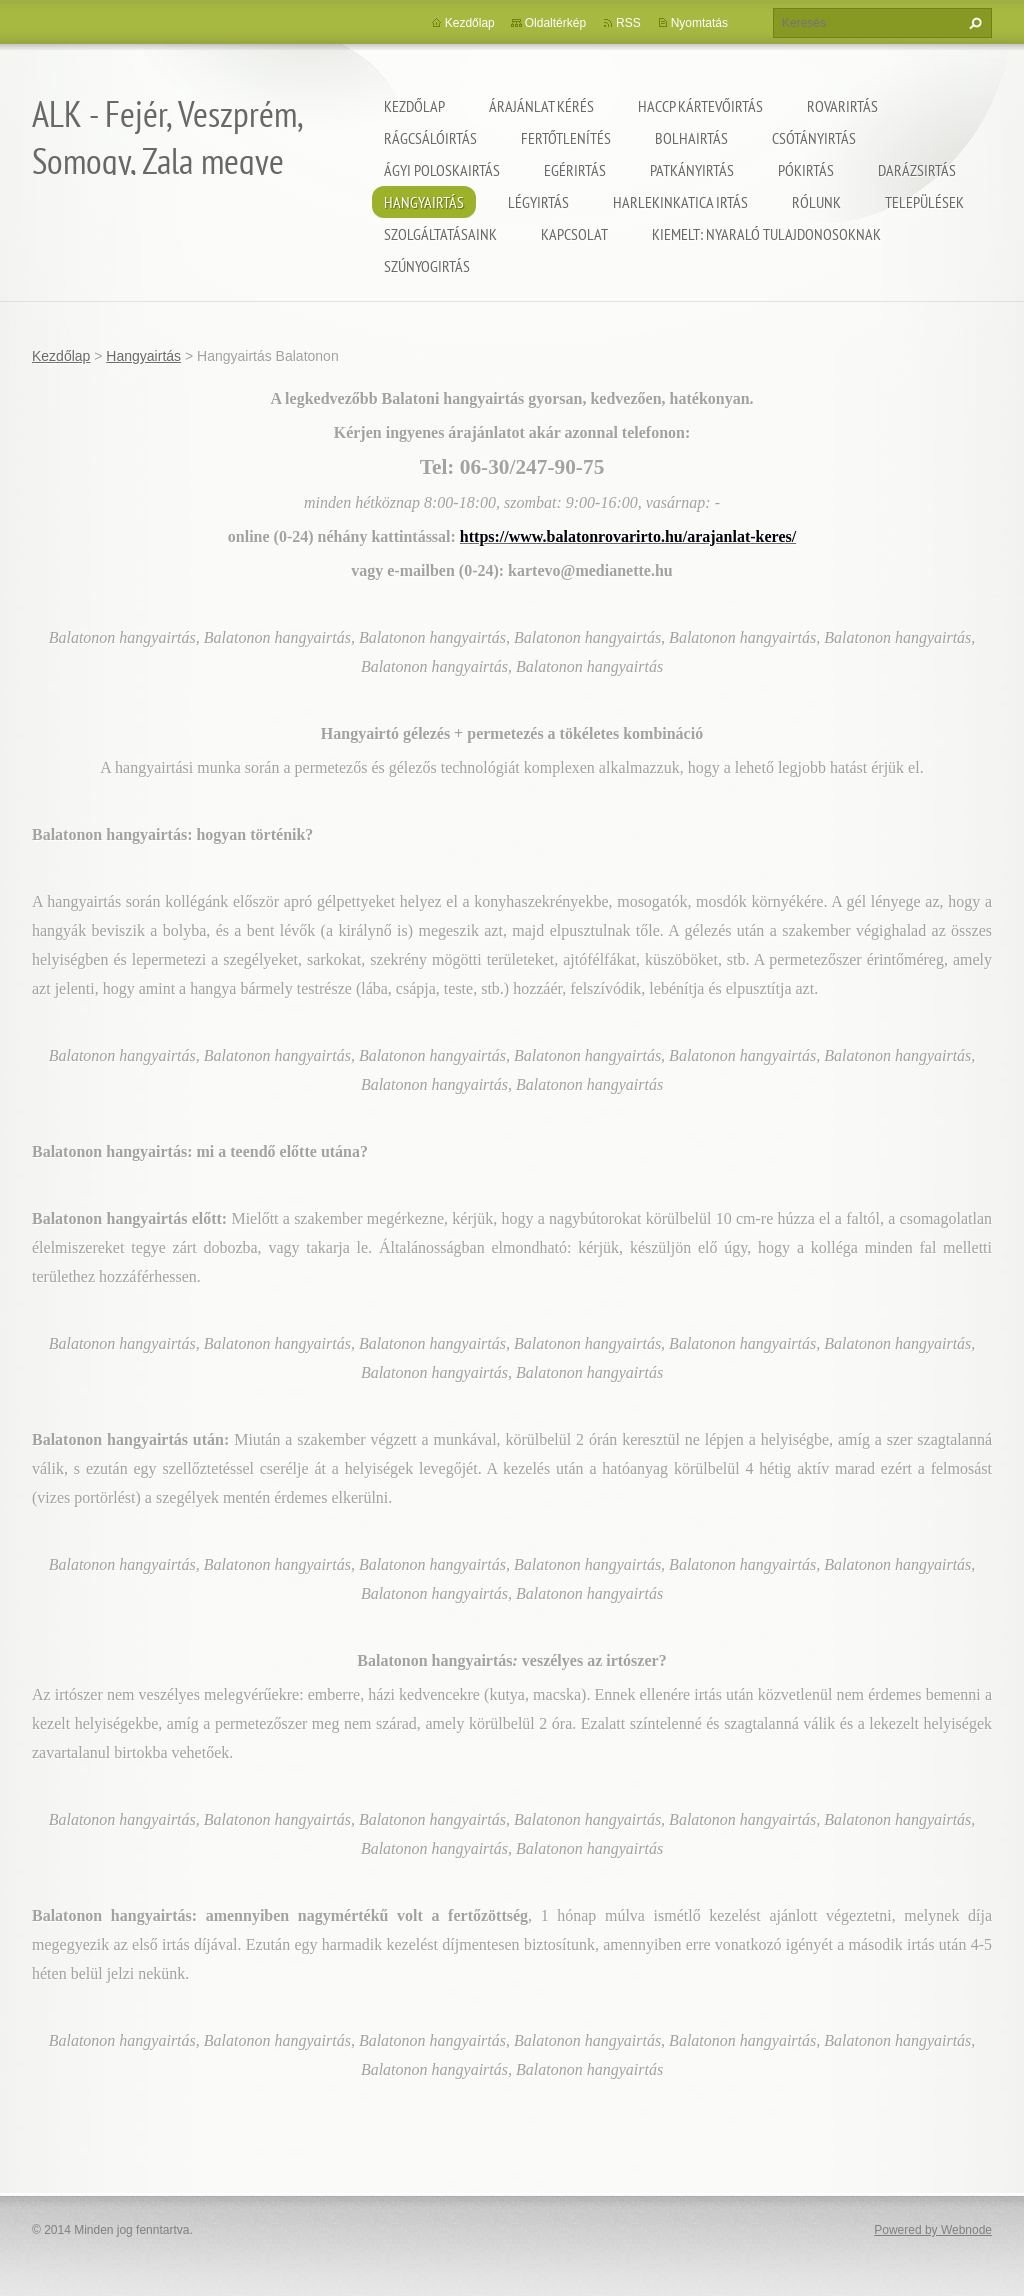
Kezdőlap (414, 106)
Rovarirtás (842, 106)
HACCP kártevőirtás (700, 106)
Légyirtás (538, 202)
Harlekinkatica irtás (680, 202)
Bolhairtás (691, 138)
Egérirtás (575, 170)
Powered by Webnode (933, 2230)
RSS (628, 23)
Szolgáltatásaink (440, 234)
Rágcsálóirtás (430, 138)
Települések (924, 202)
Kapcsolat (574, 234)
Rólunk (816, 202)
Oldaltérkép (555, 23)
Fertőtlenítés (566, 138)
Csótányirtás (814, 138)
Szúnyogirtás (427, 266)
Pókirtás (806, 170)
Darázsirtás (917, 170)
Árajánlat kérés (541, 106)
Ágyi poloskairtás (442, 170)
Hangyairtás (424, 202)
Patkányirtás (692, 170)
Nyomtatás (699, 23)
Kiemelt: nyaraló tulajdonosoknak (766, 234)
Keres (973, 23)
